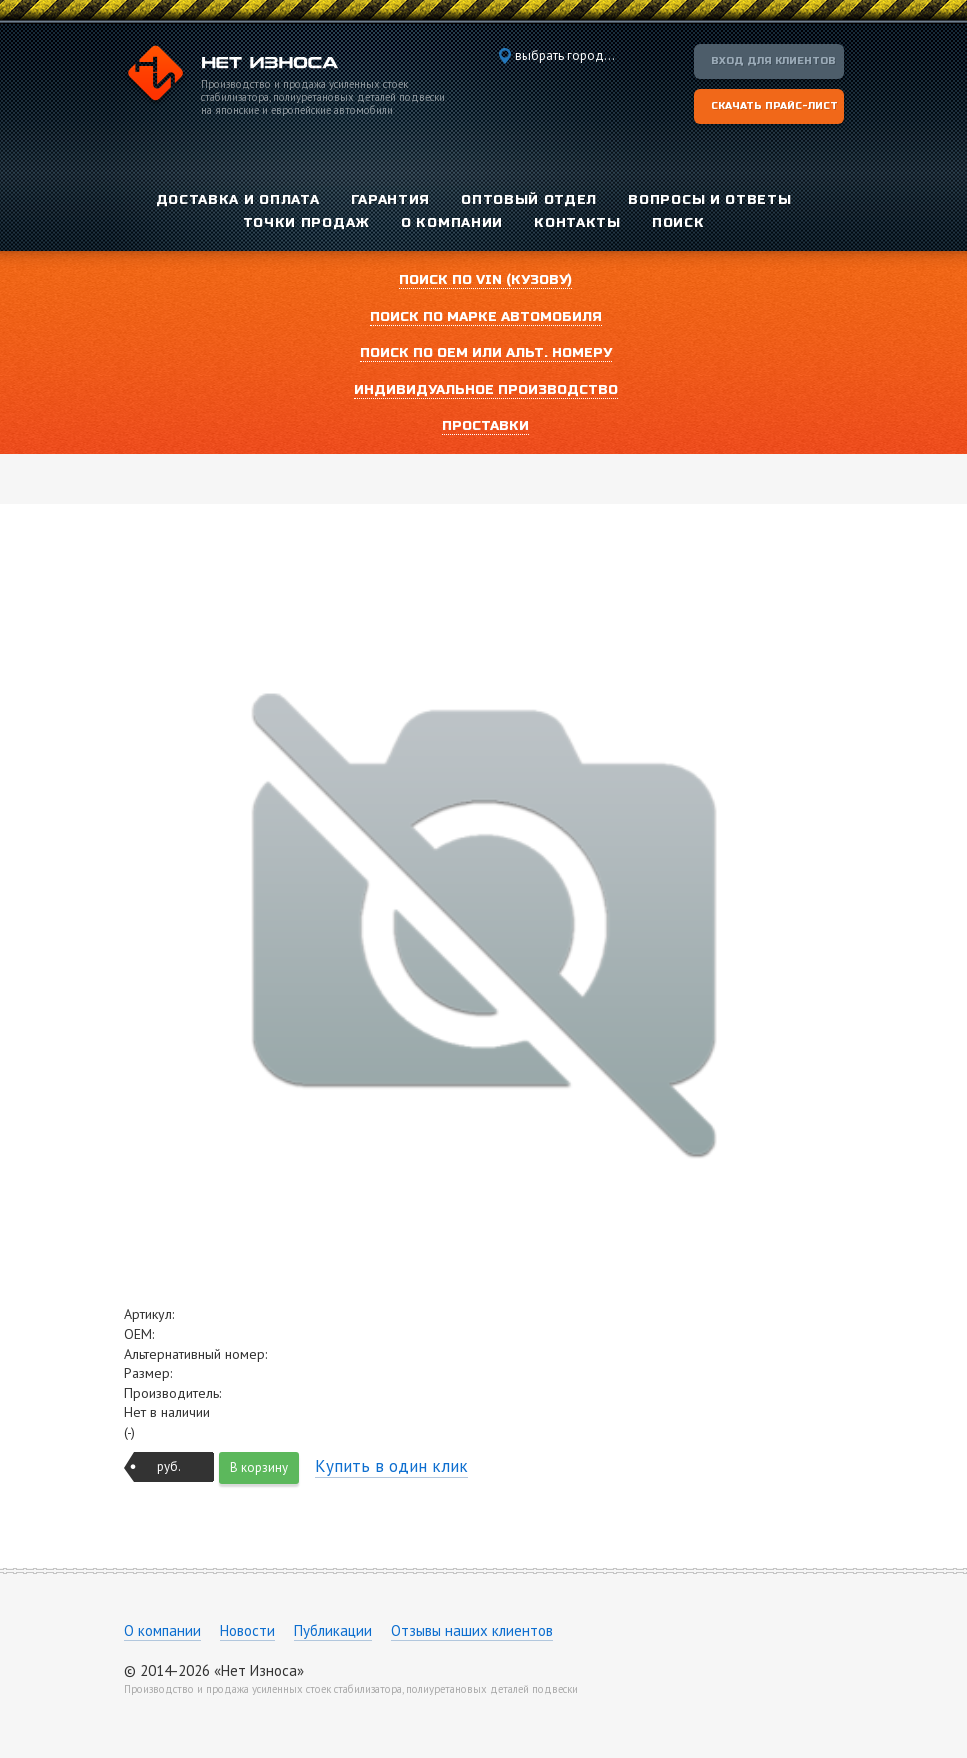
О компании (162, 1630)
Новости (247, 1630)
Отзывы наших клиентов (472, 1630)
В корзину (259, 1467)
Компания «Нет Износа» (231, 76)
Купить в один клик (391, 1466)
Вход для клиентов (773, 61)
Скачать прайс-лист (774, 106)
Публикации (333, 1630)
